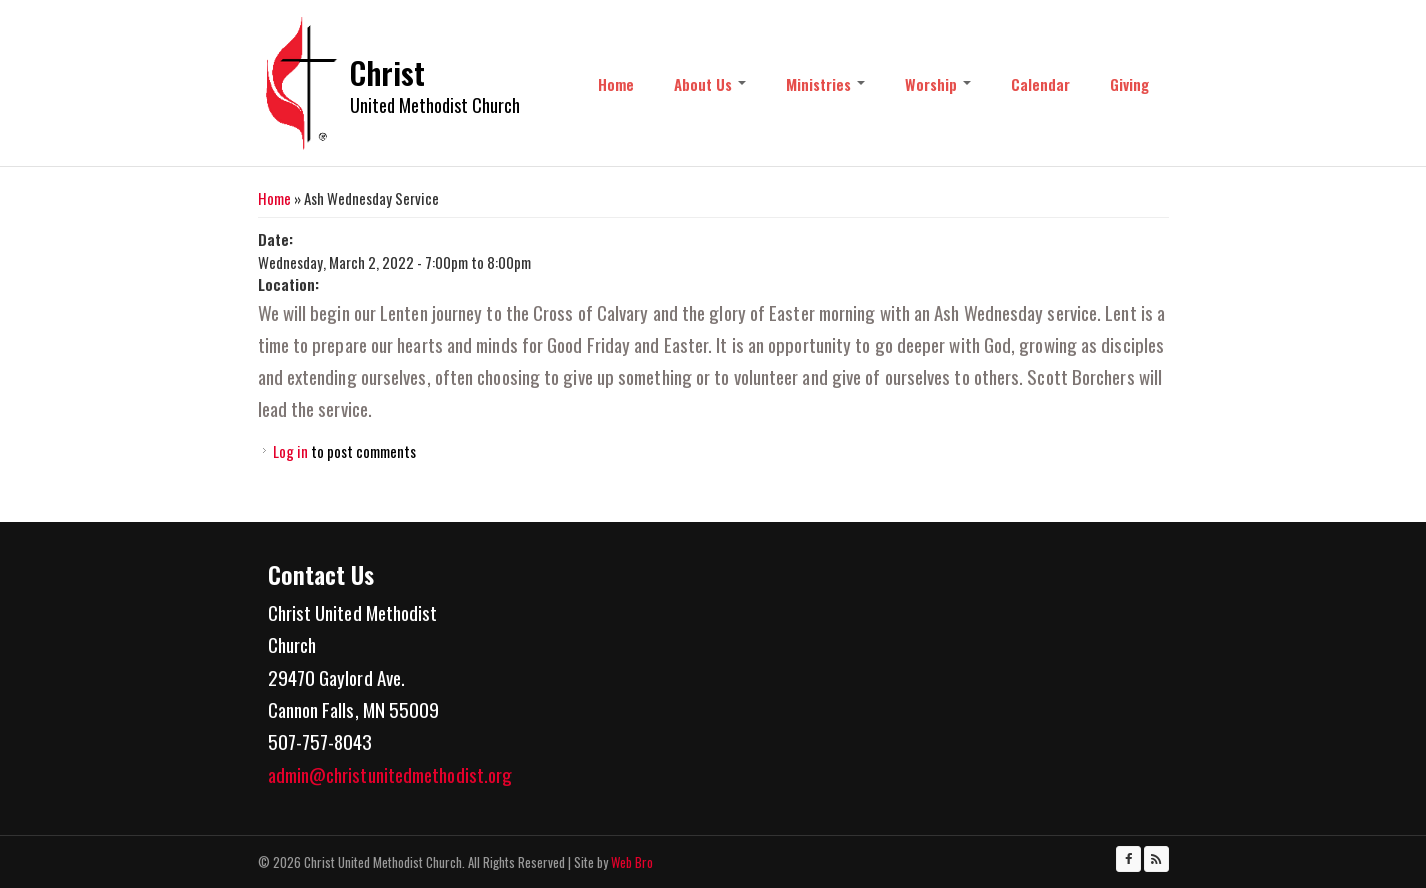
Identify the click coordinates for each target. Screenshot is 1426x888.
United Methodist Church (435, 105)
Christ (387, 72)
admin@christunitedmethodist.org (390, 774)
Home (616, 84)
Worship (938, 84)
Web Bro (630, 862)
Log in (290, 451)
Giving (1129, 84)
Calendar (1040, 84)
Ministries (825, 84)
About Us (710, 84)
